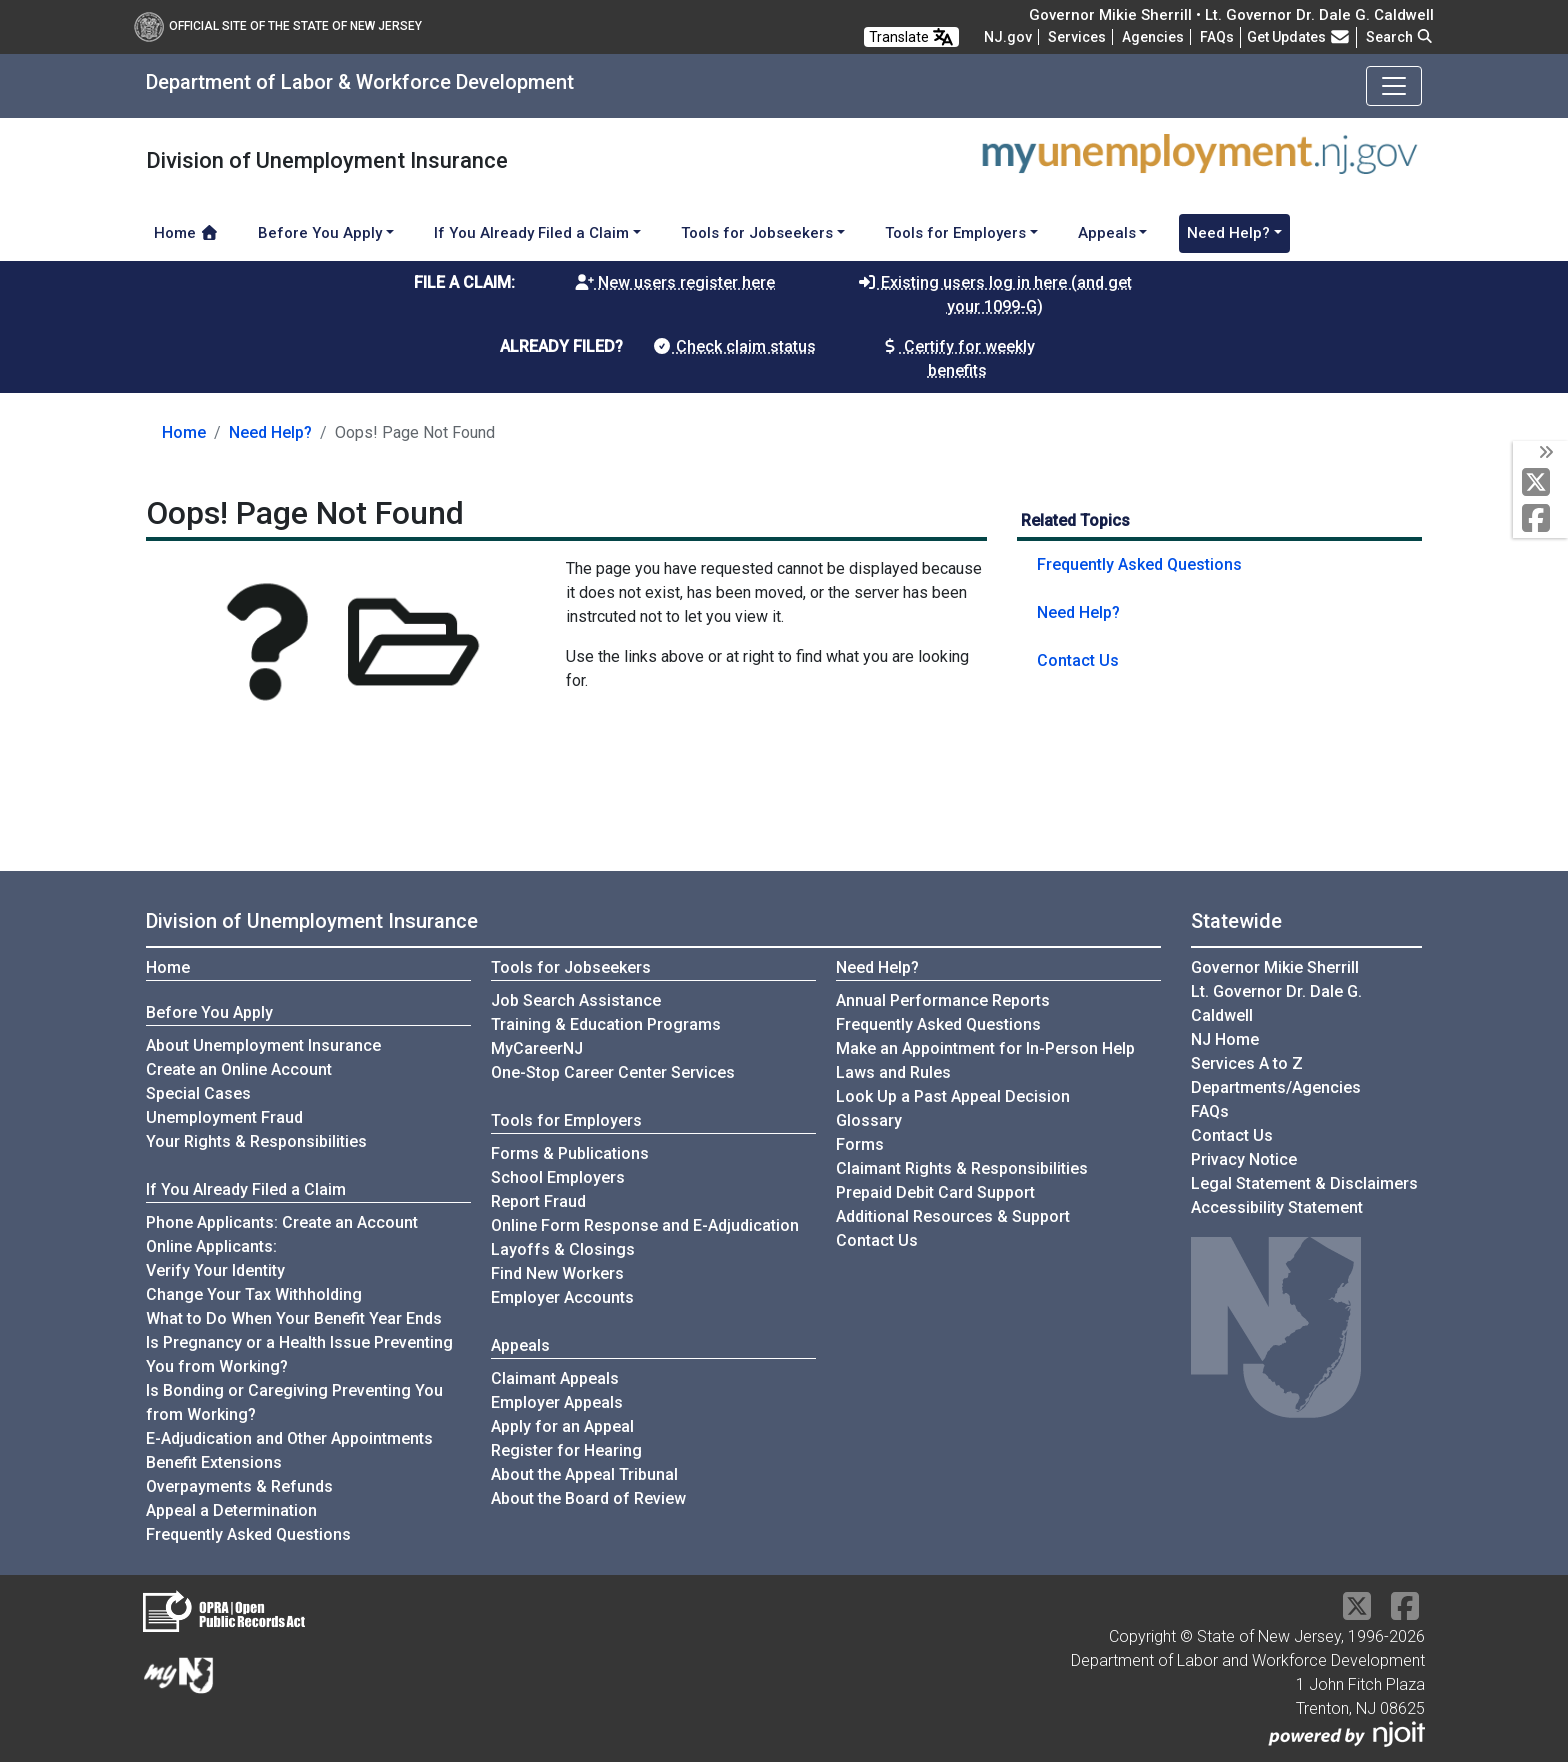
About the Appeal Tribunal (584, 1474)
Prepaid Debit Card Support (935, 1192)
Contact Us (1078, 660)
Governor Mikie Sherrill (1275, 967)
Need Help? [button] (1228, 233)
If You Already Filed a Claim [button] (531, 233)
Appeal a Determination (231, 1510)
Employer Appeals (557, 1402)
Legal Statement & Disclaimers (1304, 1183)
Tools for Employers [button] (955, 233)
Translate (911, 37)
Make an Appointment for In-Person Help (985, 1048)
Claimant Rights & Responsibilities (962, 1168)
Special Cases (198, 1093)
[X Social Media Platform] (1540, 483)
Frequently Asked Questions (1139, 564)
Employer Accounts (562, 1297)
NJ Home (1225, 1039)
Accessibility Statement (1277, 1207)
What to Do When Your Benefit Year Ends (294, 1318)
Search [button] (1400, 37)
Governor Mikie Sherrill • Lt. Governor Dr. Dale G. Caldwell (1231, 15)
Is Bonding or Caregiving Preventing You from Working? (294, 1402)
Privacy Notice (1244, 1159)
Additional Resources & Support (953, 1216)
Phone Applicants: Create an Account (282, 1222)
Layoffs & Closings (563, 1249)
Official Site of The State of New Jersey (278, 26)
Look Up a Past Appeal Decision (953, 1096)
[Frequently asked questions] (1217, 37)
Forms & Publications (570, 1153)
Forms (860, 1144)
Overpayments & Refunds (239, 1486)
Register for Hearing (566, 1450)
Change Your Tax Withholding (254, 1294)
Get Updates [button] (1299, 37)
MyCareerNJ (537, 1048)
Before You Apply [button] (320, 233)
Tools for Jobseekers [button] (757, 233)
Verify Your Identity (215, 1270)
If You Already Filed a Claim (246, 1189)
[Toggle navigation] (1394, 86)
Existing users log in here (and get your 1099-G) (994, 294)
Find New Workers (557, 1273)
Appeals (520, 1345)
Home (186, 233)
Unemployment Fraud (224, 1117)
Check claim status (734, 346)
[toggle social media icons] (1544, 453)
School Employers (558, 1177)
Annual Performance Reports (943, 1000)
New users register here (674, 282)
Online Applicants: (211, 1246)
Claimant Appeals (555, 1378)
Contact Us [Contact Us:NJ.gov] (1232, 1135)
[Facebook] (1540, 519)
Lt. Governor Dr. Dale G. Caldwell (1276, 1003)
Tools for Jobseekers (571, 967)
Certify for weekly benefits (957, 358)
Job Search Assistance (576, 1000)
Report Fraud (538, 1201)
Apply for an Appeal (562, 1426)
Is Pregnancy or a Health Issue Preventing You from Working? (299, 1354)
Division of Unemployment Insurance (312, 921)
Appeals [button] (1107, 233)
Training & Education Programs (606, 1024)
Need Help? (270, 432)
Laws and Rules (893, 1072)
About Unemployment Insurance (263, 1045)
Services (1077, 37)
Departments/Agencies (1276, 1087)
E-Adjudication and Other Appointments (289, 1438)
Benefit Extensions (214, 1462)
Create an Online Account (239, 1069)
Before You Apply (209, 1012)
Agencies (1153, 37)
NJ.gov (1008, 37)
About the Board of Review (588, 1498)
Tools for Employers (566, 1120)
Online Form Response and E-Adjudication (645, 1225)
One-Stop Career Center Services (613, 1072)
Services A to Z (1247, 1063)
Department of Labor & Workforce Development (360, 82)
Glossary (869, 1120)
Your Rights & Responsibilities (256, 1141)
